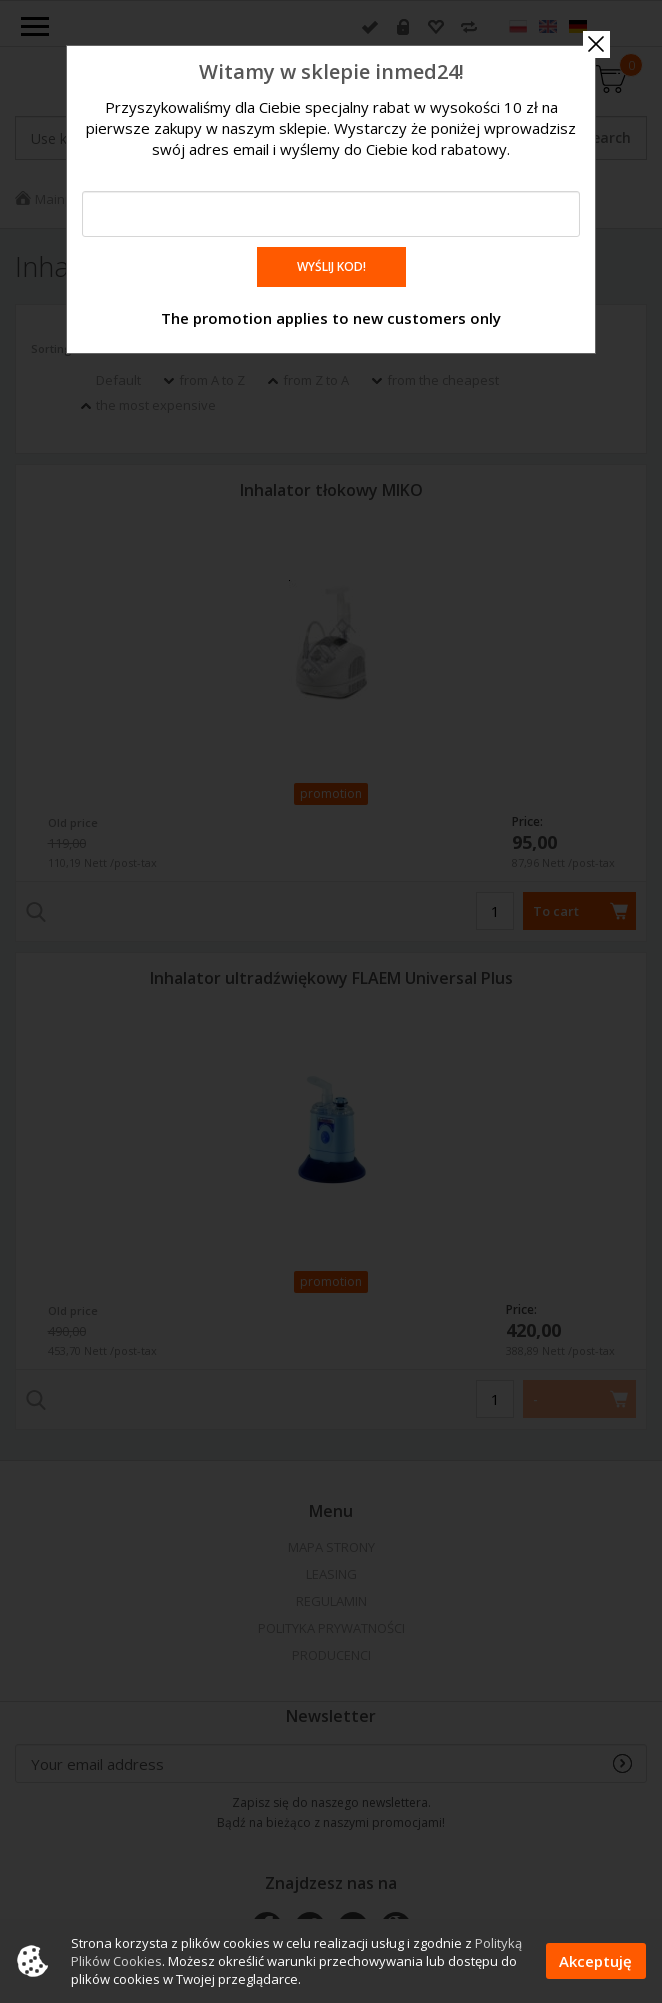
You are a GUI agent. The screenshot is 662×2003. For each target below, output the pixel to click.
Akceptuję (595, 1961)
